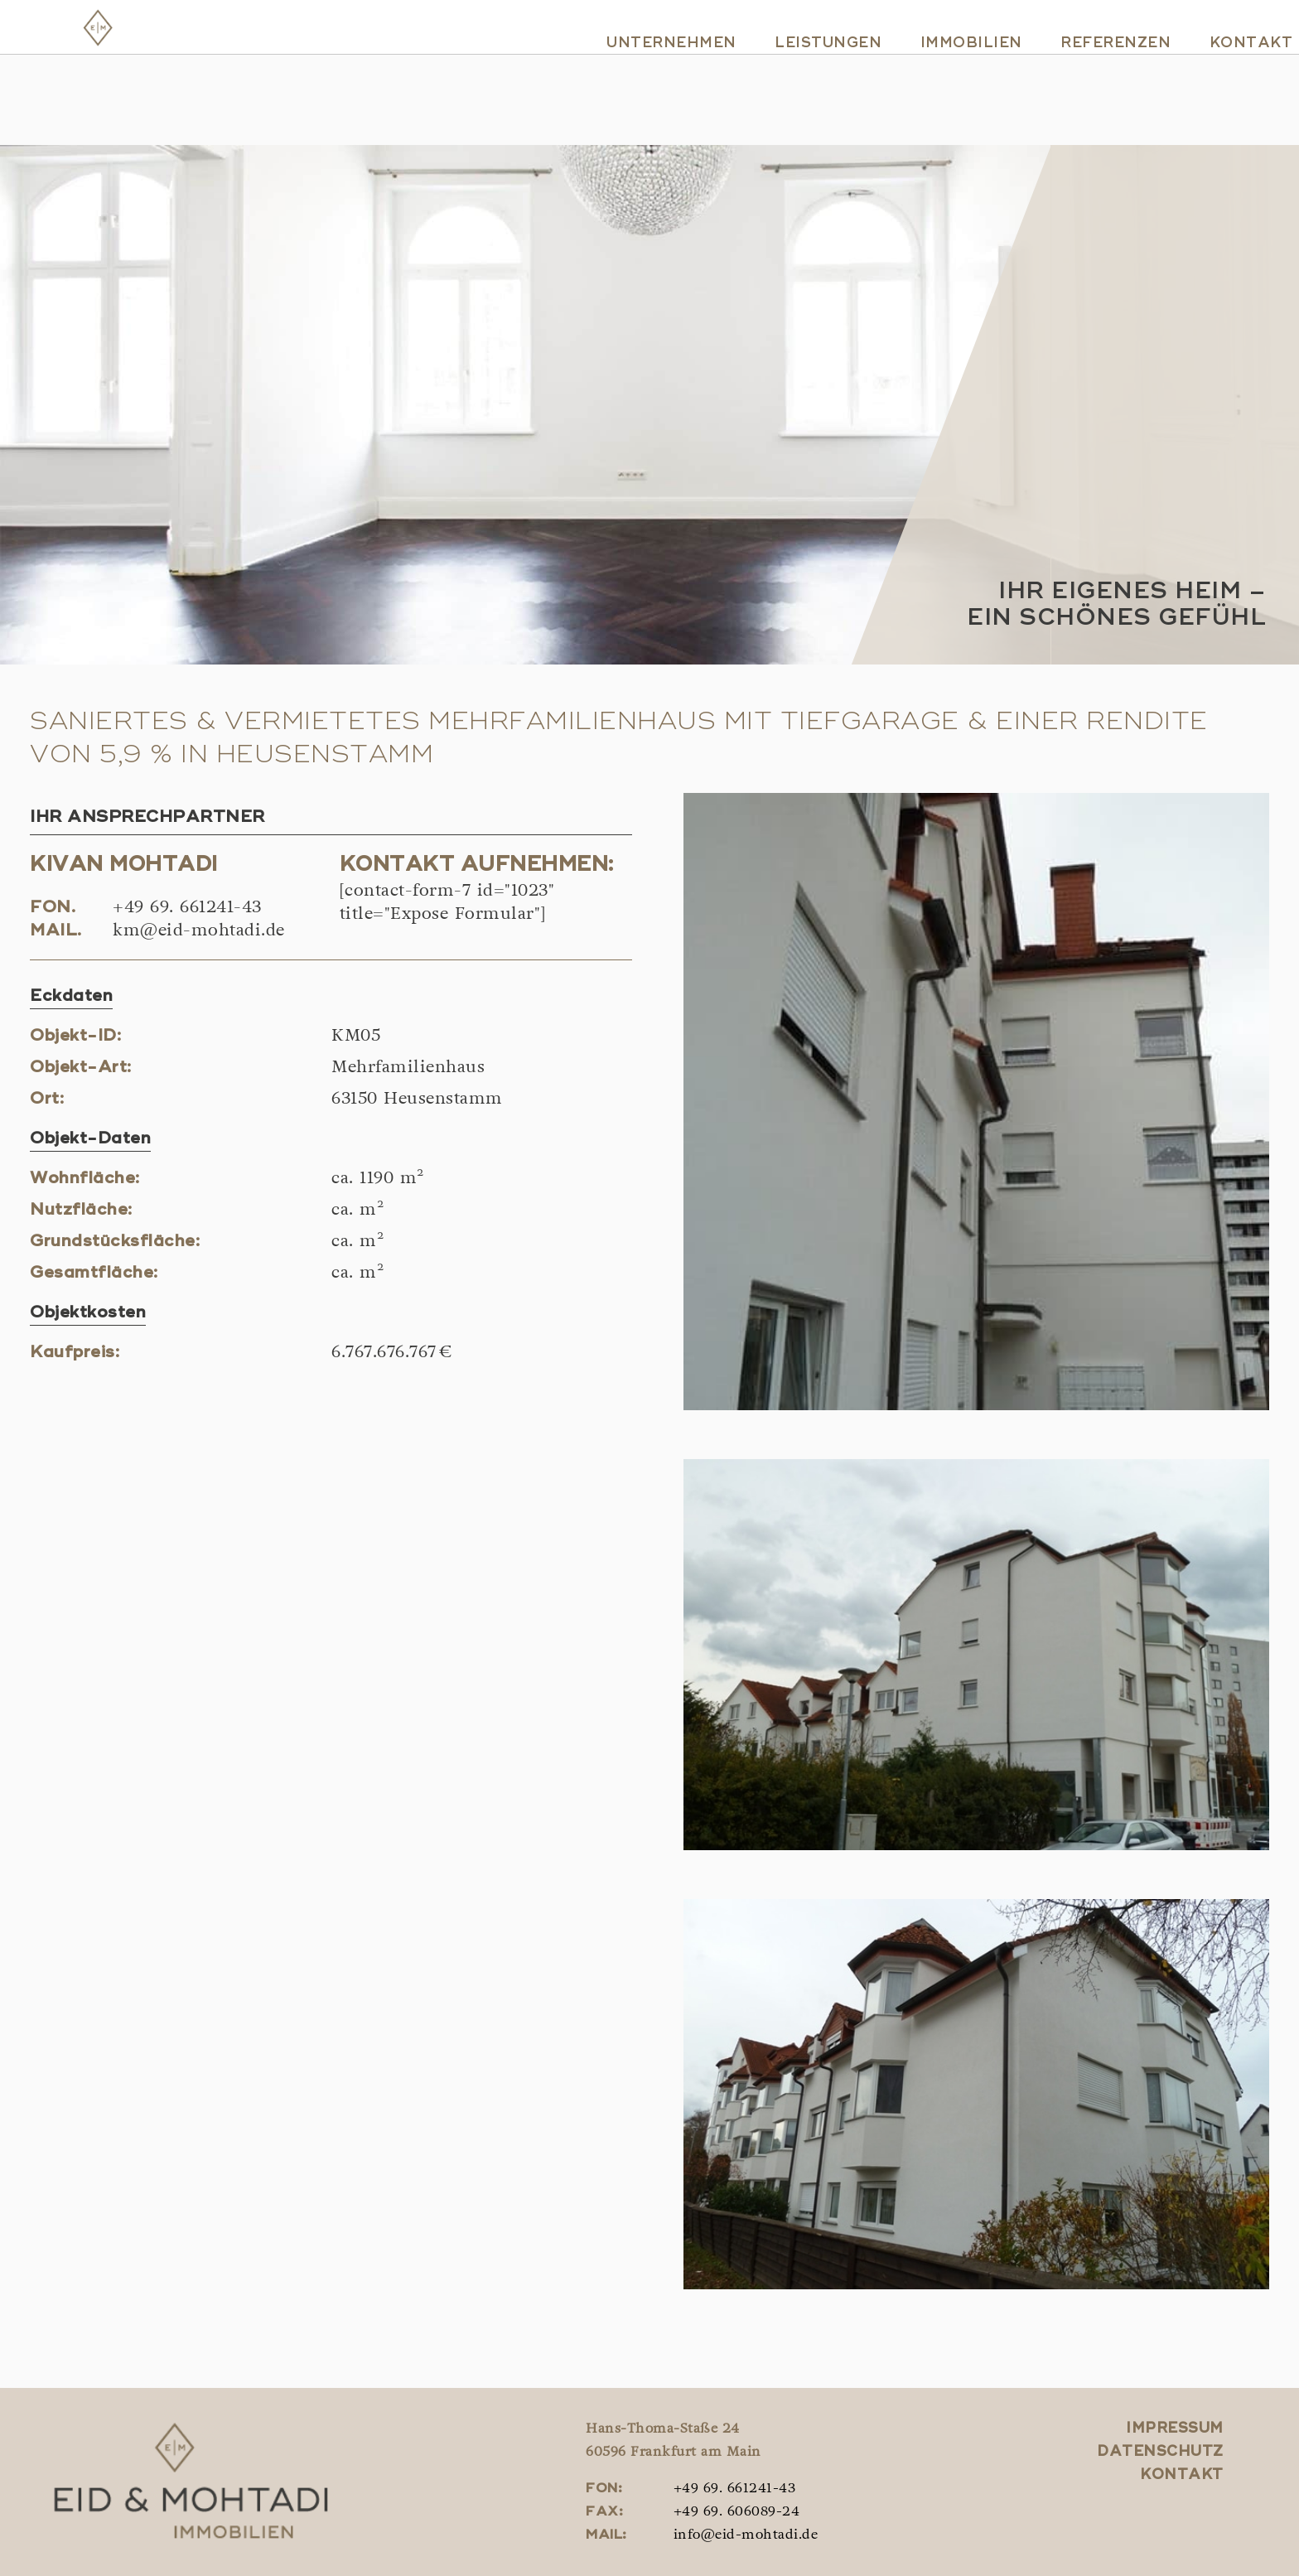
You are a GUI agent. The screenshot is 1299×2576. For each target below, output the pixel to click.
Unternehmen (646, 85)
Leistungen (802, 85)
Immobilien (946, 85)
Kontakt (1226, 85)
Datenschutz (1160, 2452)
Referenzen (1090, 85)
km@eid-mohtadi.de (199, 931)
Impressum (1175, 2429)
